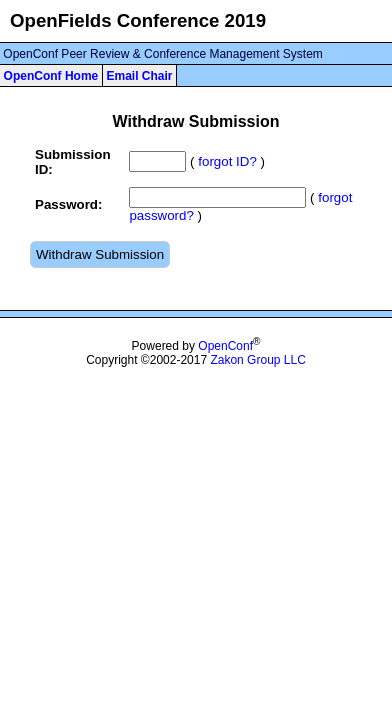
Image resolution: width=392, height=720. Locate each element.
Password (66, 204)
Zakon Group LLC (257, 360)
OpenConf (225, 346)
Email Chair (139, 76)
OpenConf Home (51, 76)
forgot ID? (227, 161)
